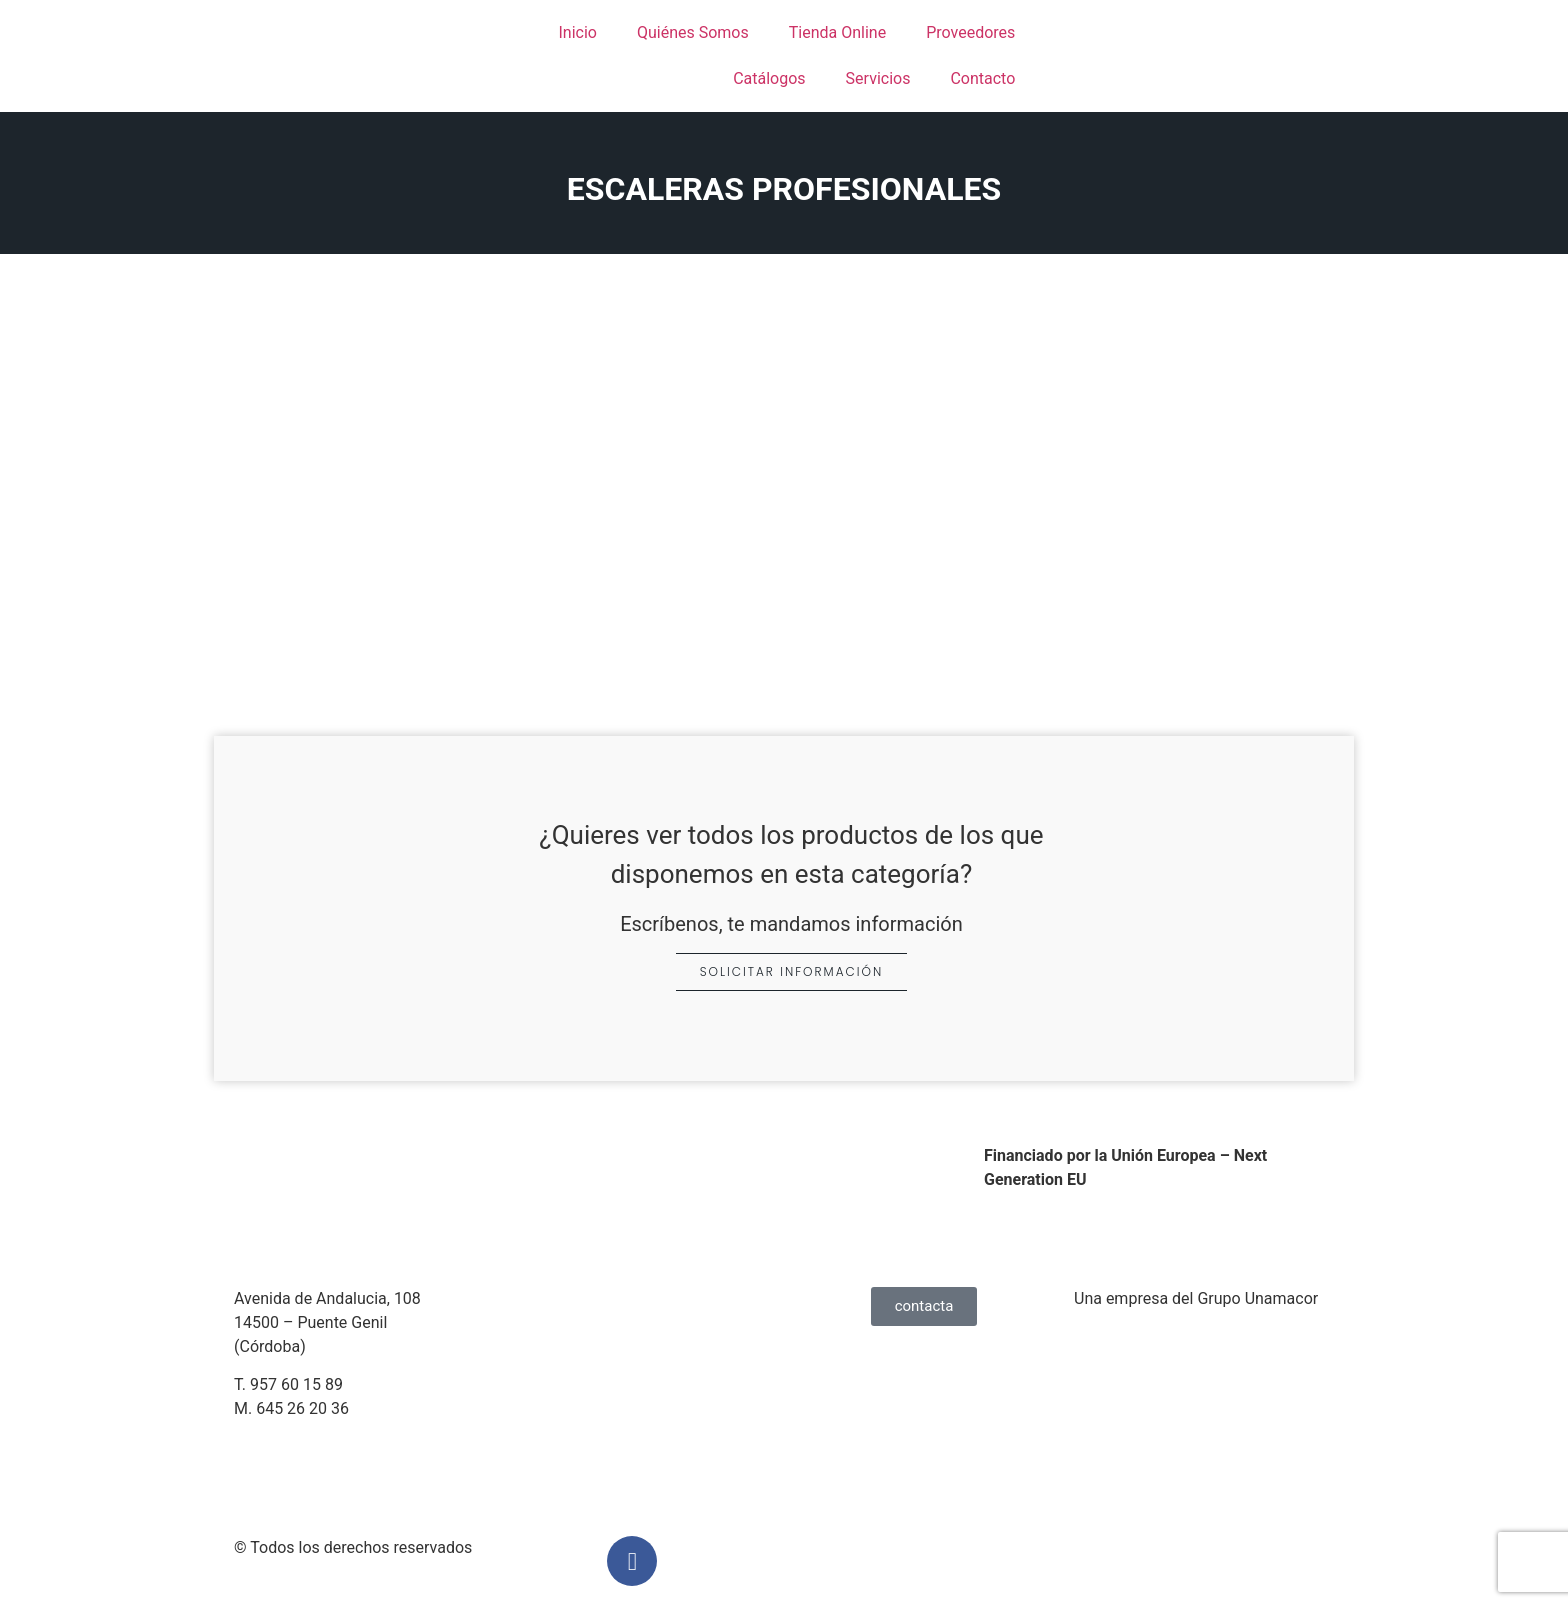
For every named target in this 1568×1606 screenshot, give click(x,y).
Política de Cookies (594, 1374)
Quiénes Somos (693, 32)
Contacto (982, 78)
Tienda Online (837, 32)
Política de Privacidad (602, 1336)
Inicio (577, 32)
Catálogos (769, 78)
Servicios (878, 78)
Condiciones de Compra (611, 1413)
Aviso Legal (567, 1298)
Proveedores (970, 32)
